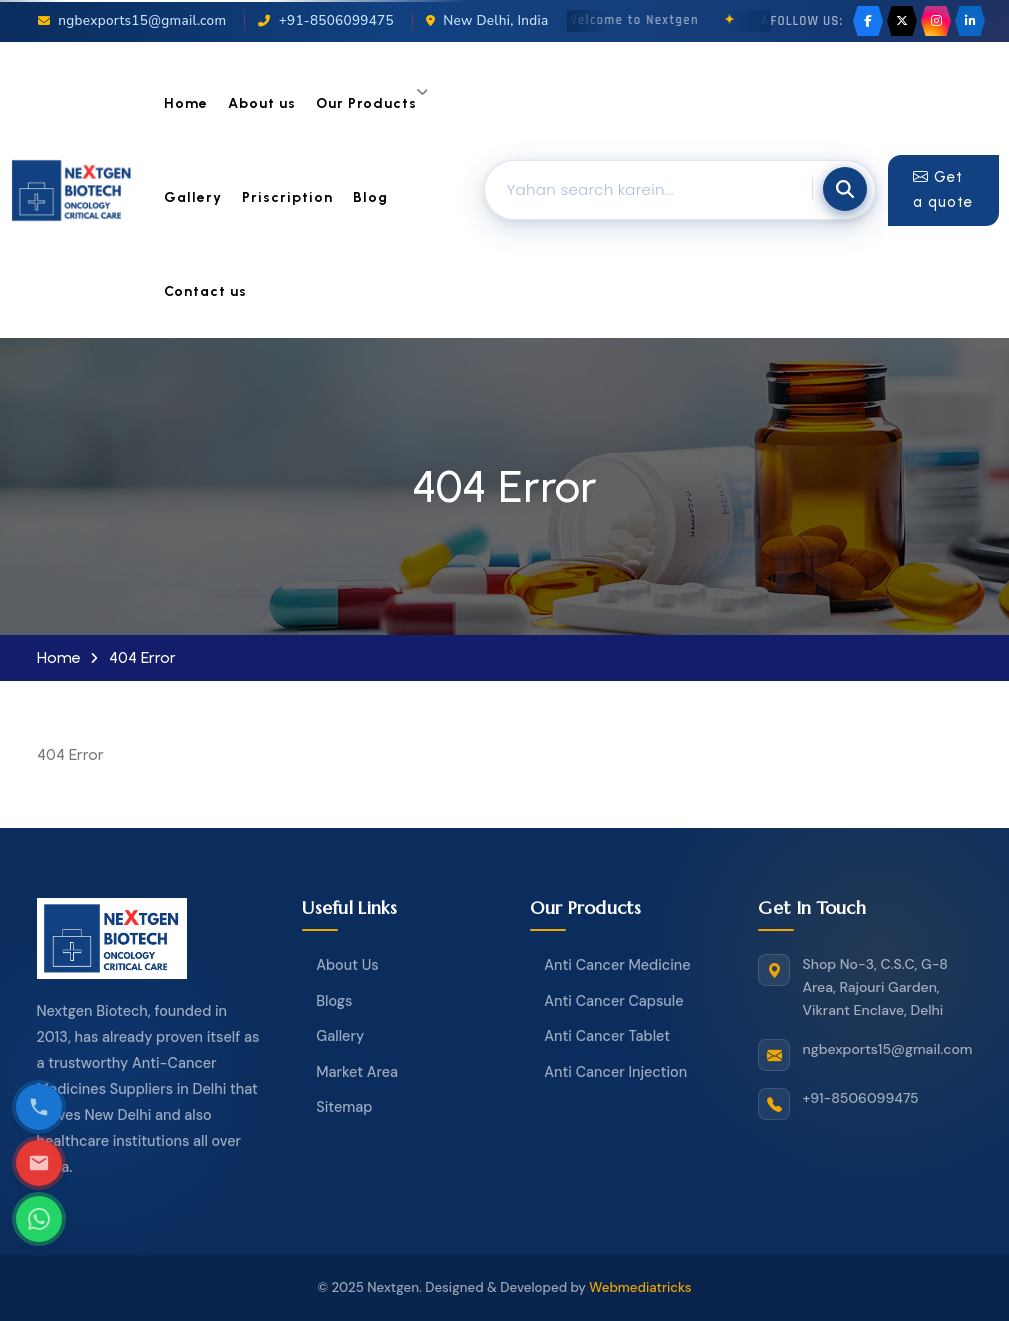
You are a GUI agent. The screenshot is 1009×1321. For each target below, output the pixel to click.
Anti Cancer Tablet (607, 1036)
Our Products (366, 103)
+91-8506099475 (326, 20)
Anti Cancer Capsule (613, 1001)
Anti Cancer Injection (615, 1072)
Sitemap (344, 1107)
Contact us (205, 291)
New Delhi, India (487, 20)
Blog (370, 197)
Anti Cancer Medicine (617, 965)
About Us (347, 965)
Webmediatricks (640, 1287)
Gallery (193, 197)
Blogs (334, 1001)
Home (186, 103)
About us (262, 103)
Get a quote (943, 190)
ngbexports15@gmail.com (132, 20)
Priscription (287, 197)
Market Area (357, 1072)
